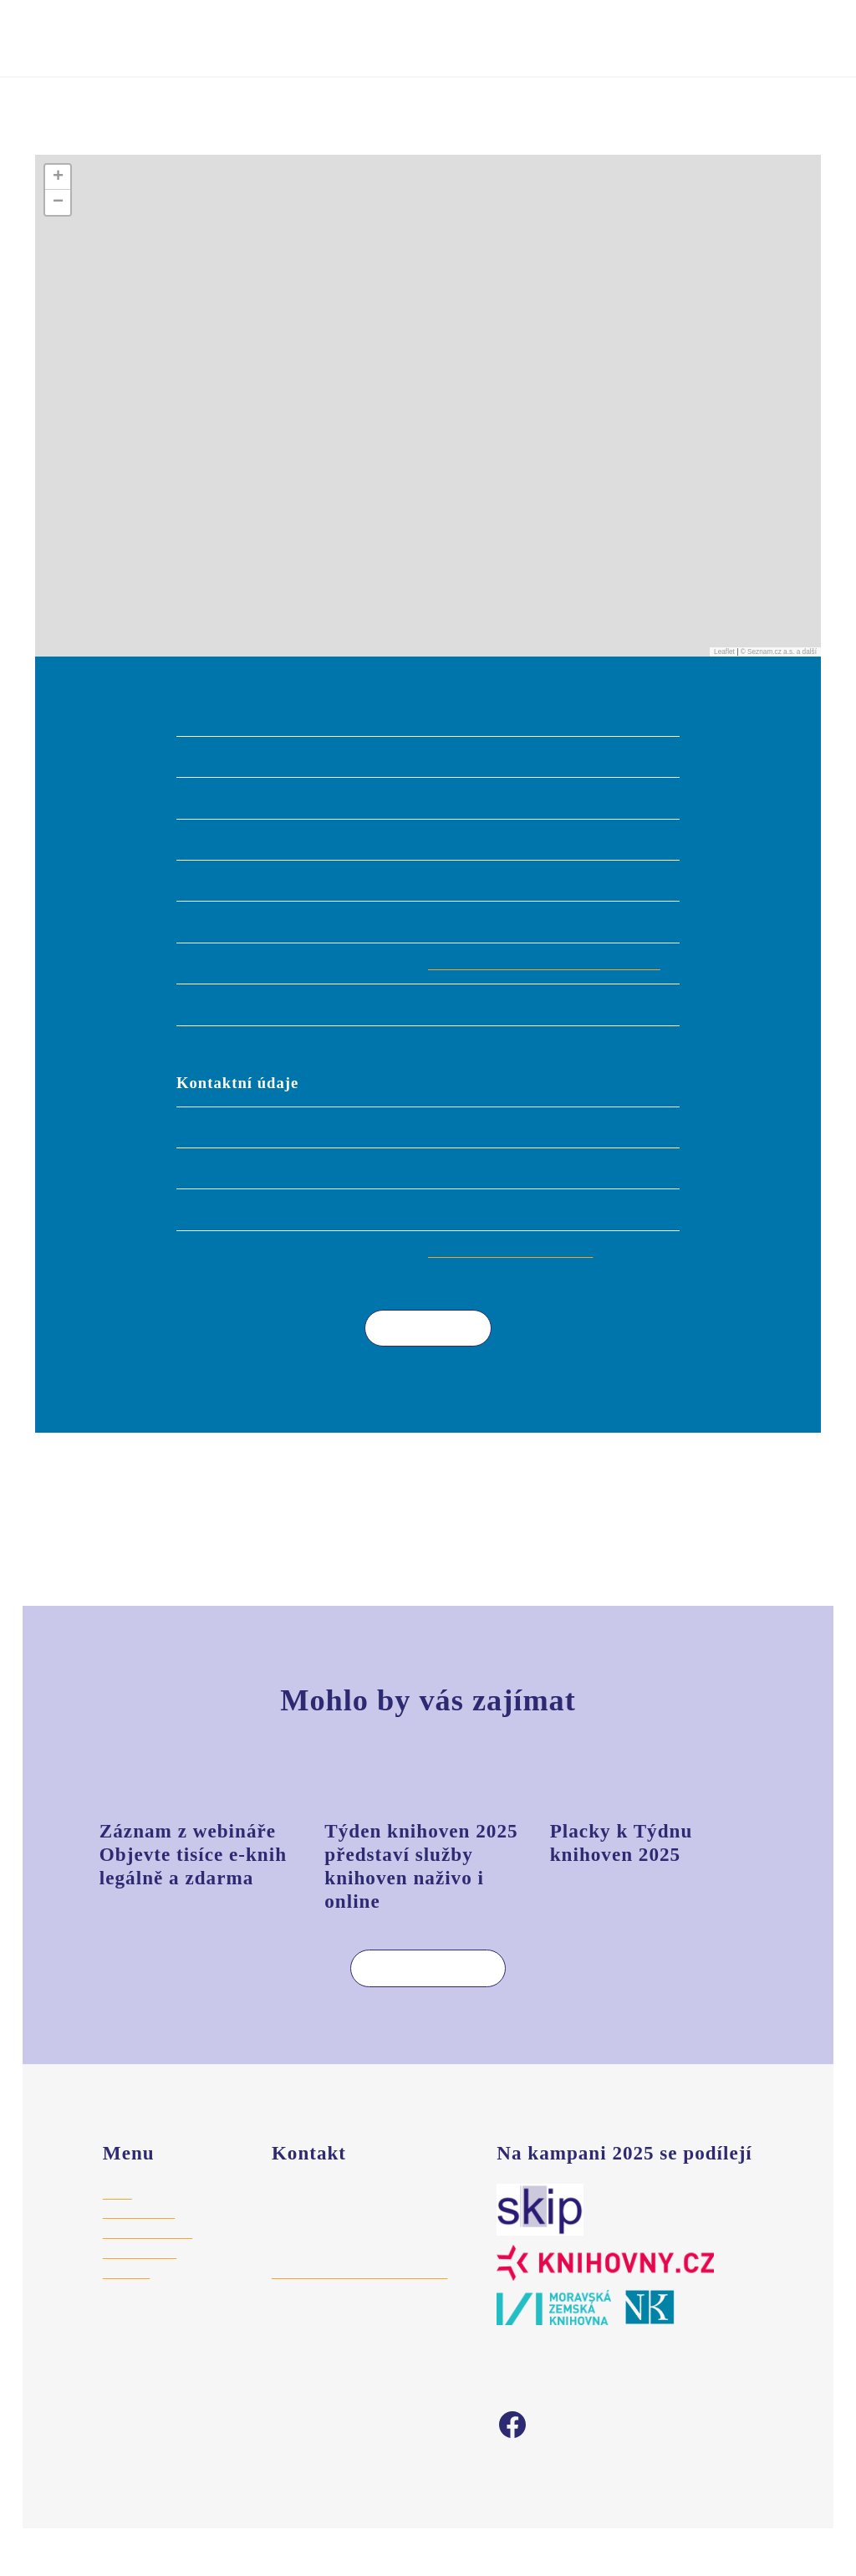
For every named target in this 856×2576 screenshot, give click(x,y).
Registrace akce (148, 2256)
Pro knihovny (139, 2236)
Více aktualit (415, 1991)
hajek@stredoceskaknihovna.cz (359, 2296)
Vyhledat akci (596, 36)
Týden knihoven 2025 (159, 49)
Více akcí (416, 1351)
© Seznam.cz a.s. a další (779, 675)
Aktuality (126, 2296)
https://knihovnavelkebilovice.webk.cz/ (551, 986)
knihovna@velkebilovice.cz (513, 1274)
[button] (428, 417)
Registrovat (479, 36)
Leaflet (724, 675)
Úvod (49, 130)
